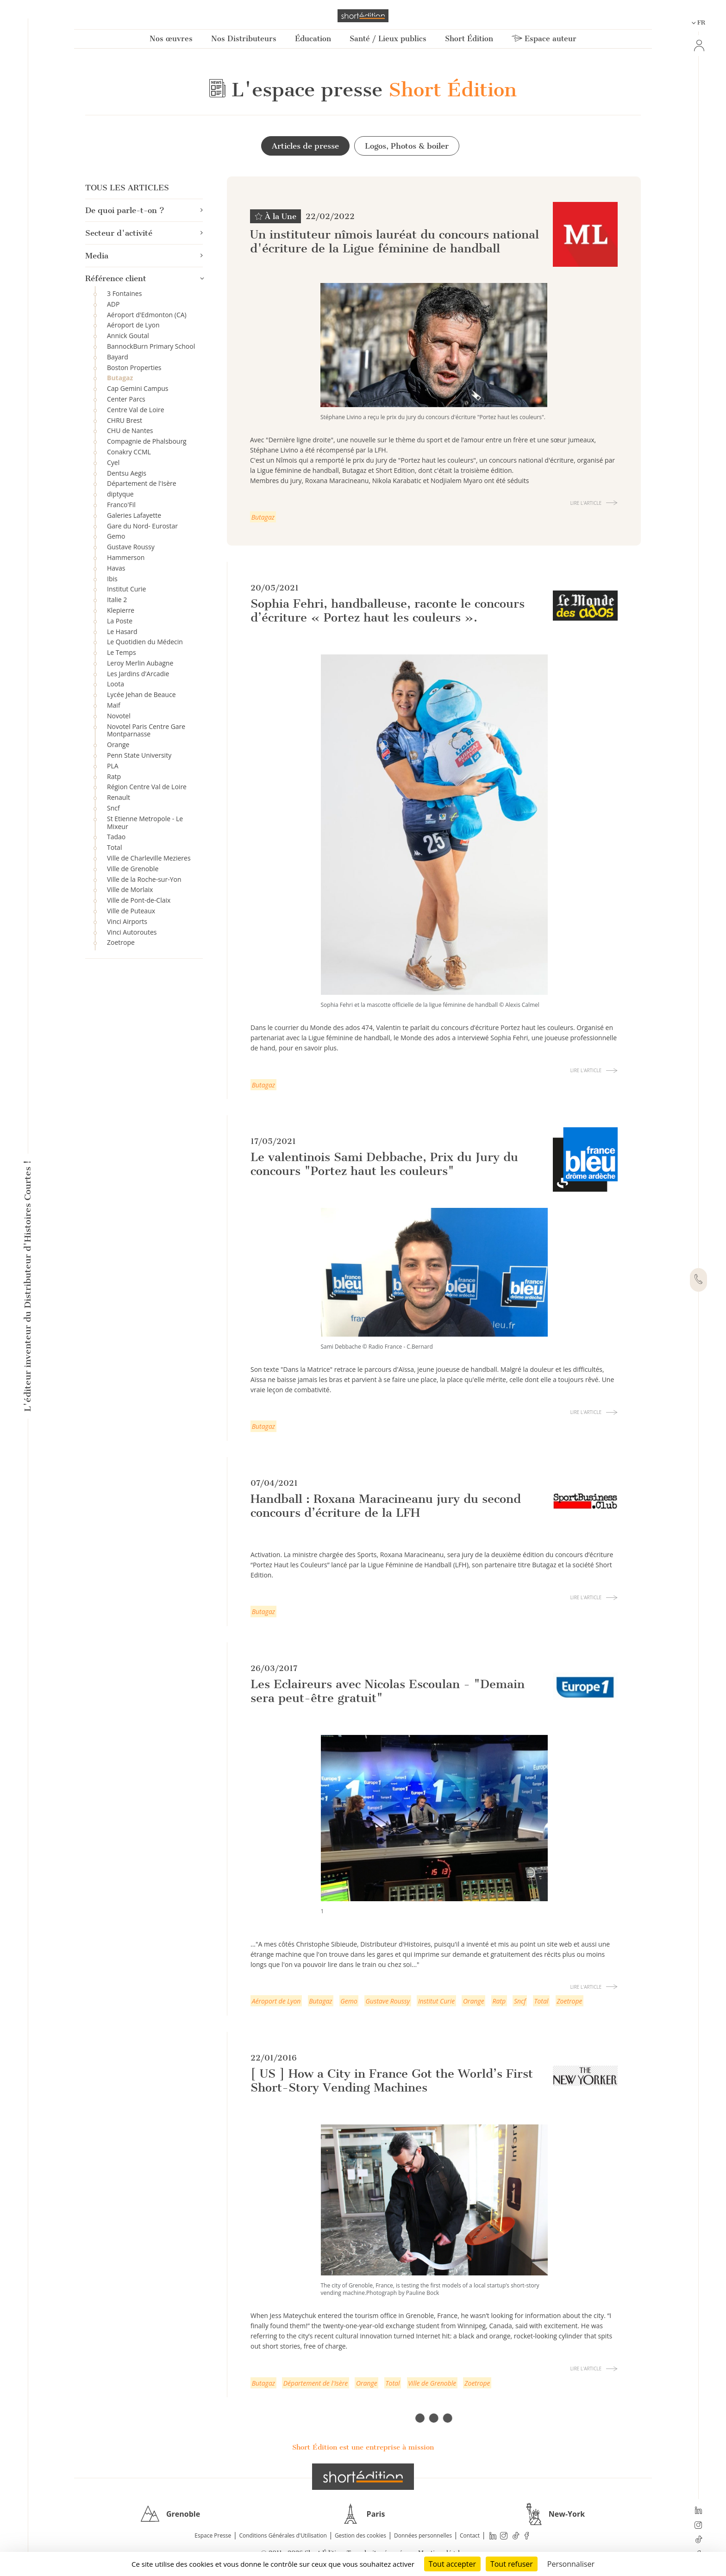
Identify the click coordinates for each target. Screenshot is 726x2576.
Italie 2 (117, 599)
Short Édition (469, 38)
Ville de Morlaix (130, 889)
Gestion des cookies (360, 2535)
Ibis (112, 578)
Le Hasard (122, 631)
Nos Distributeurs (243, 38)
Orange (118, 744)
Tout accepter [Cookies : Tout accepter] (452, 2564)
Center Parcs (126, 399)
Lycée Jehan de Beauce (141, 694)
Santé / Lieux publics (388, 38)
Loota (115, 683)
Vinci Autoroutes (131, 932)
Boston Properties (134, 367)
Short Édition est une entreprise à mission (363, 2447)
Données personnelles (423, 2535)
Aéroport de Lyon (133, 324)
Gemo (116, 536)
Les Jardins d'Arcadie (138, 673)
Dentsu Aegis (126, 473)
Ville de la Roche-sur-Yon (144, 879)
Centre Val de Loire (135, 409)
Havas (116, 568)
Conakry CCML (129, 451)
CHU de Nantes (130, 430)
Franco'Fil (121, 504)
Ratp (114, 776)
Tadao (116, 836)
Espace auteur (544, 38)
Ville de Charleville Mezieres (149, 858)
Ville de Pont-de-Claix (138, 900)
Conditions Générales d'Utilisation (282, 2535)
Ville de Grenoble (132, 868)
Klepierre (120, 610)
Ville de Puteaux (131, 910)
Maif (113, 705)
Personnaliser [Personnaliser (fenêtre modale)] (571, 2564)
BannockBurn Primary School (151, 346)
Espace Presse (212, 2535)
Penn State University (139, 755)
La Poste (119, 620)
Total (114, 847)
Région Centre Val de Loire (147, 786)
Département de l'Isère (141, 483)
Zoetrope (121, 942)
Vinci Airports (127, 921)
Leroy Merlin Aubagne (140, 663)
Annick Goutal (128, 335)
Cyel (113, 462)
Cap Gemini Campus (137, 388)
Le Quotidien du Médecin (145, 641)
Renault (118, 797)
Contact (470, 2535)
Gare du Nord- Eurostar (142, 525)
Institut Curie (126, 588)
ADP (113, 304)
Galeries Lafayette (134, 515)
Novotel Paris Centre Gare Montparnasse (146, 730)
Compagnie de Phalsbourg (147, 441)
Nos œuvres (171, 38)
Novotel (119, 715)
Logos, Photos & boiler (407, 146)
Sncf (113, 808)
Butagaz (120, 377)
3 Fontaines (124, 293)
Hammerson (125, 557)
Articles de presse (305, 146)
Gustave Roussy (131, 546)
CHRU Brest (124, 420)
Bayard (117, 356)
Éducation (313, 38)
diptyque (120, 494)
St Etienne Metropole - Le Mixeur (145, 822)
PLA (113, 765)
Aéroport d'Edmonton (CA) (147, 314)
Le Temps (121, 652)
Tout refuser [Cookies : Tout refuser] (511, 2564)
